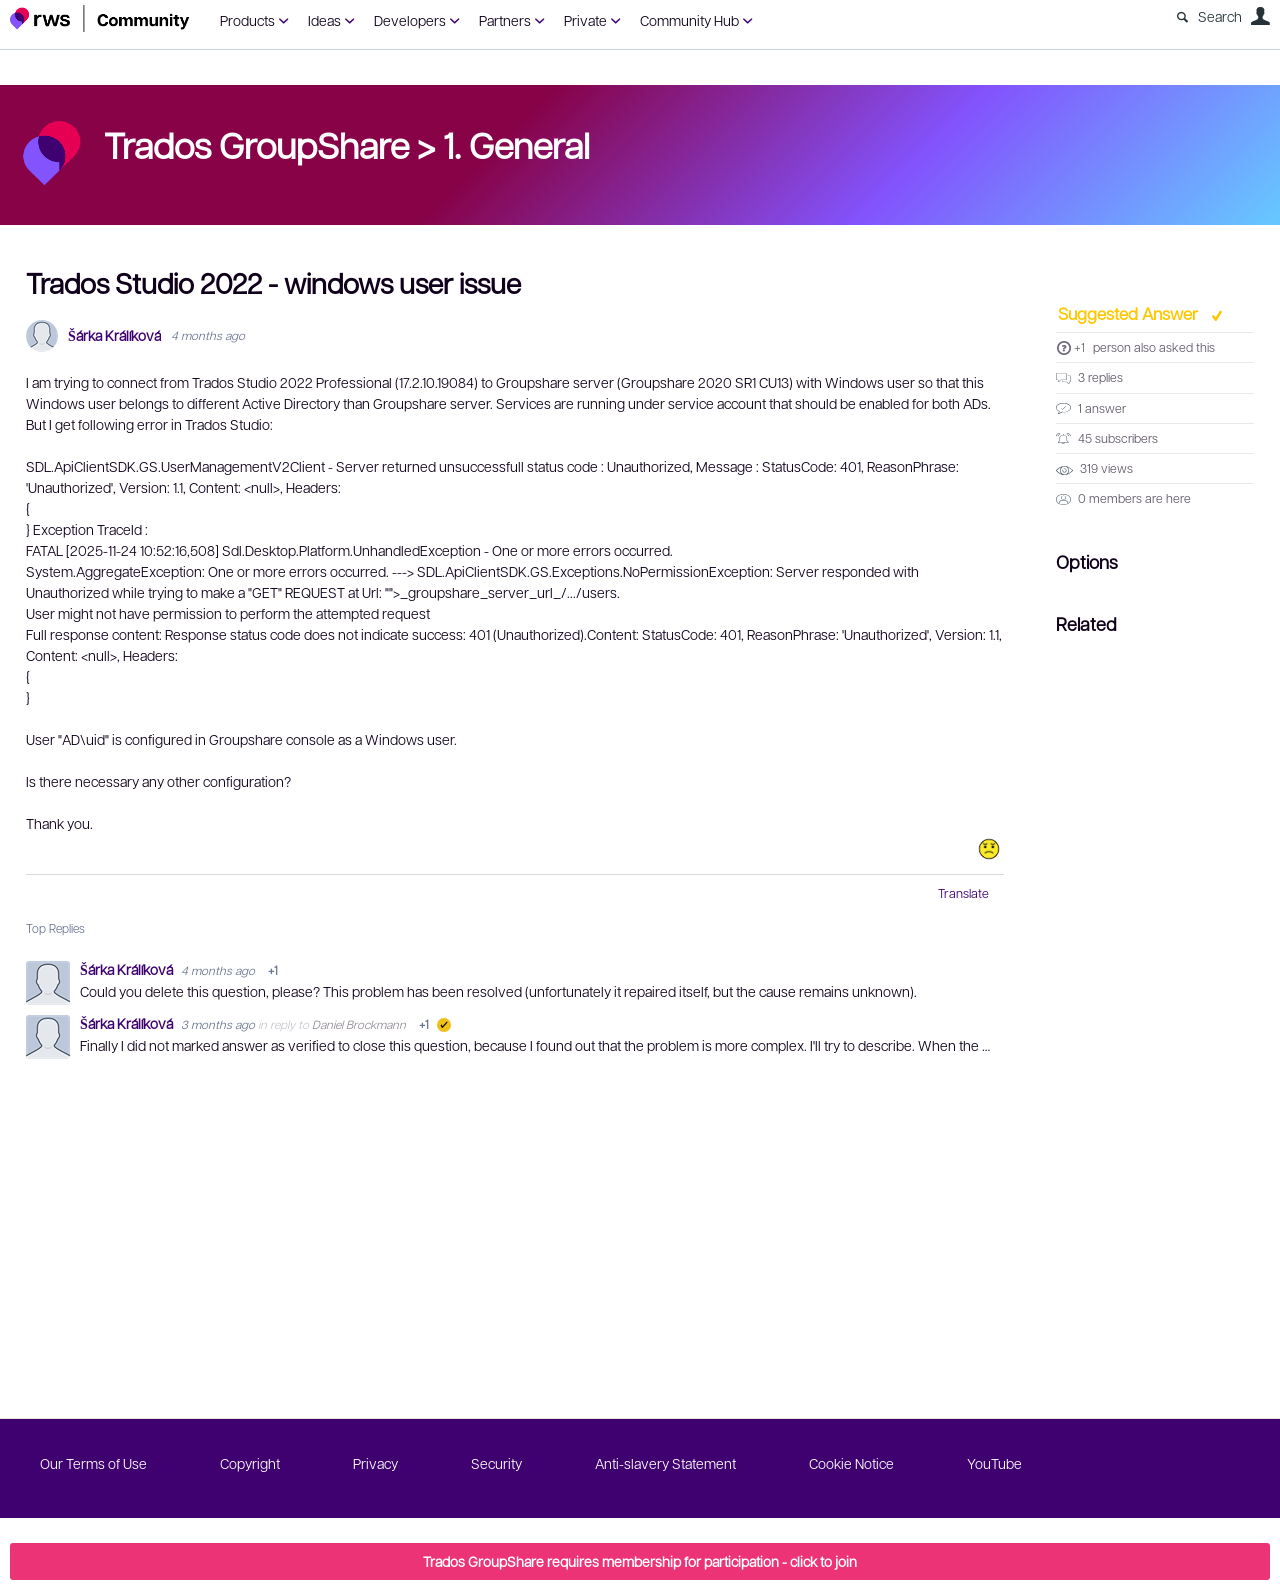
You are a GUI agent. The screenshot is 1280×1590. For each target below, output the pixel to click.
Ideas (324, 20)
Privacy (375, 1463)
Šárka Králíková (114, 335)
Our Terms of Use (93, 1463)
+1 (1079, 347)
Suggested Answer (1130, 313)
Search (1220, 16)
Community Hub (689, 20)
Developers (410, 20)
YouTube (994, 1463)
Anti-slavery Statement (665, 1463)
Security (496, 1463)
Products (247, 20)
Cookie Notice (851, 1463)
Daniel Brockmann (359, 1024)
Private (585, 20)
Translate (963, 893)
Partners (505, 20)
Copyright (250, 1463)
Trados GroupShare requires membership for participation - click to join (640, 1561)
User (1260, 16)
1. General (516, 144)
